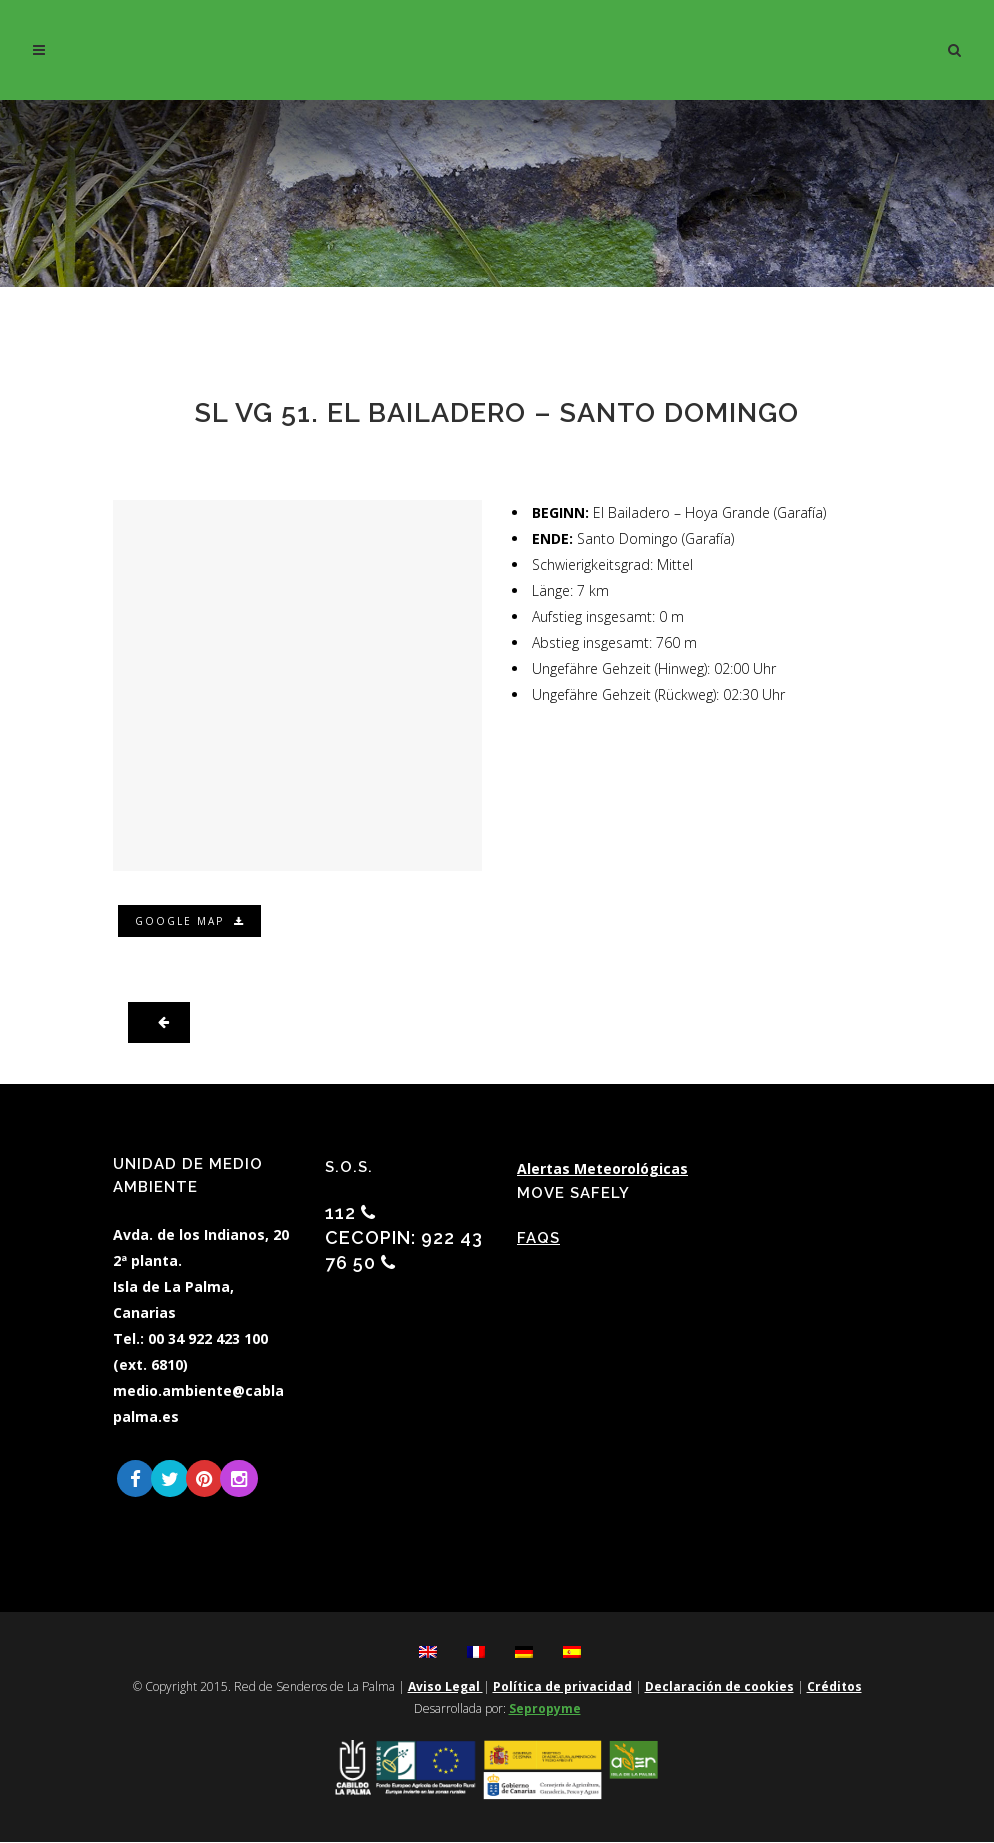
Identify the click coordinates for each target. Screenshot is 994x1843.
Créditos (834, 1687)
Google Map (191, 921)
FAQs (538, 1238)
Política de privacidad (562, 1687)
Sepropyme (545, 1709)
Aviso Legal (445, 1687)
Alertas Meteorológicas (602, 1168)
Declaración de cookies (719, 1687)
